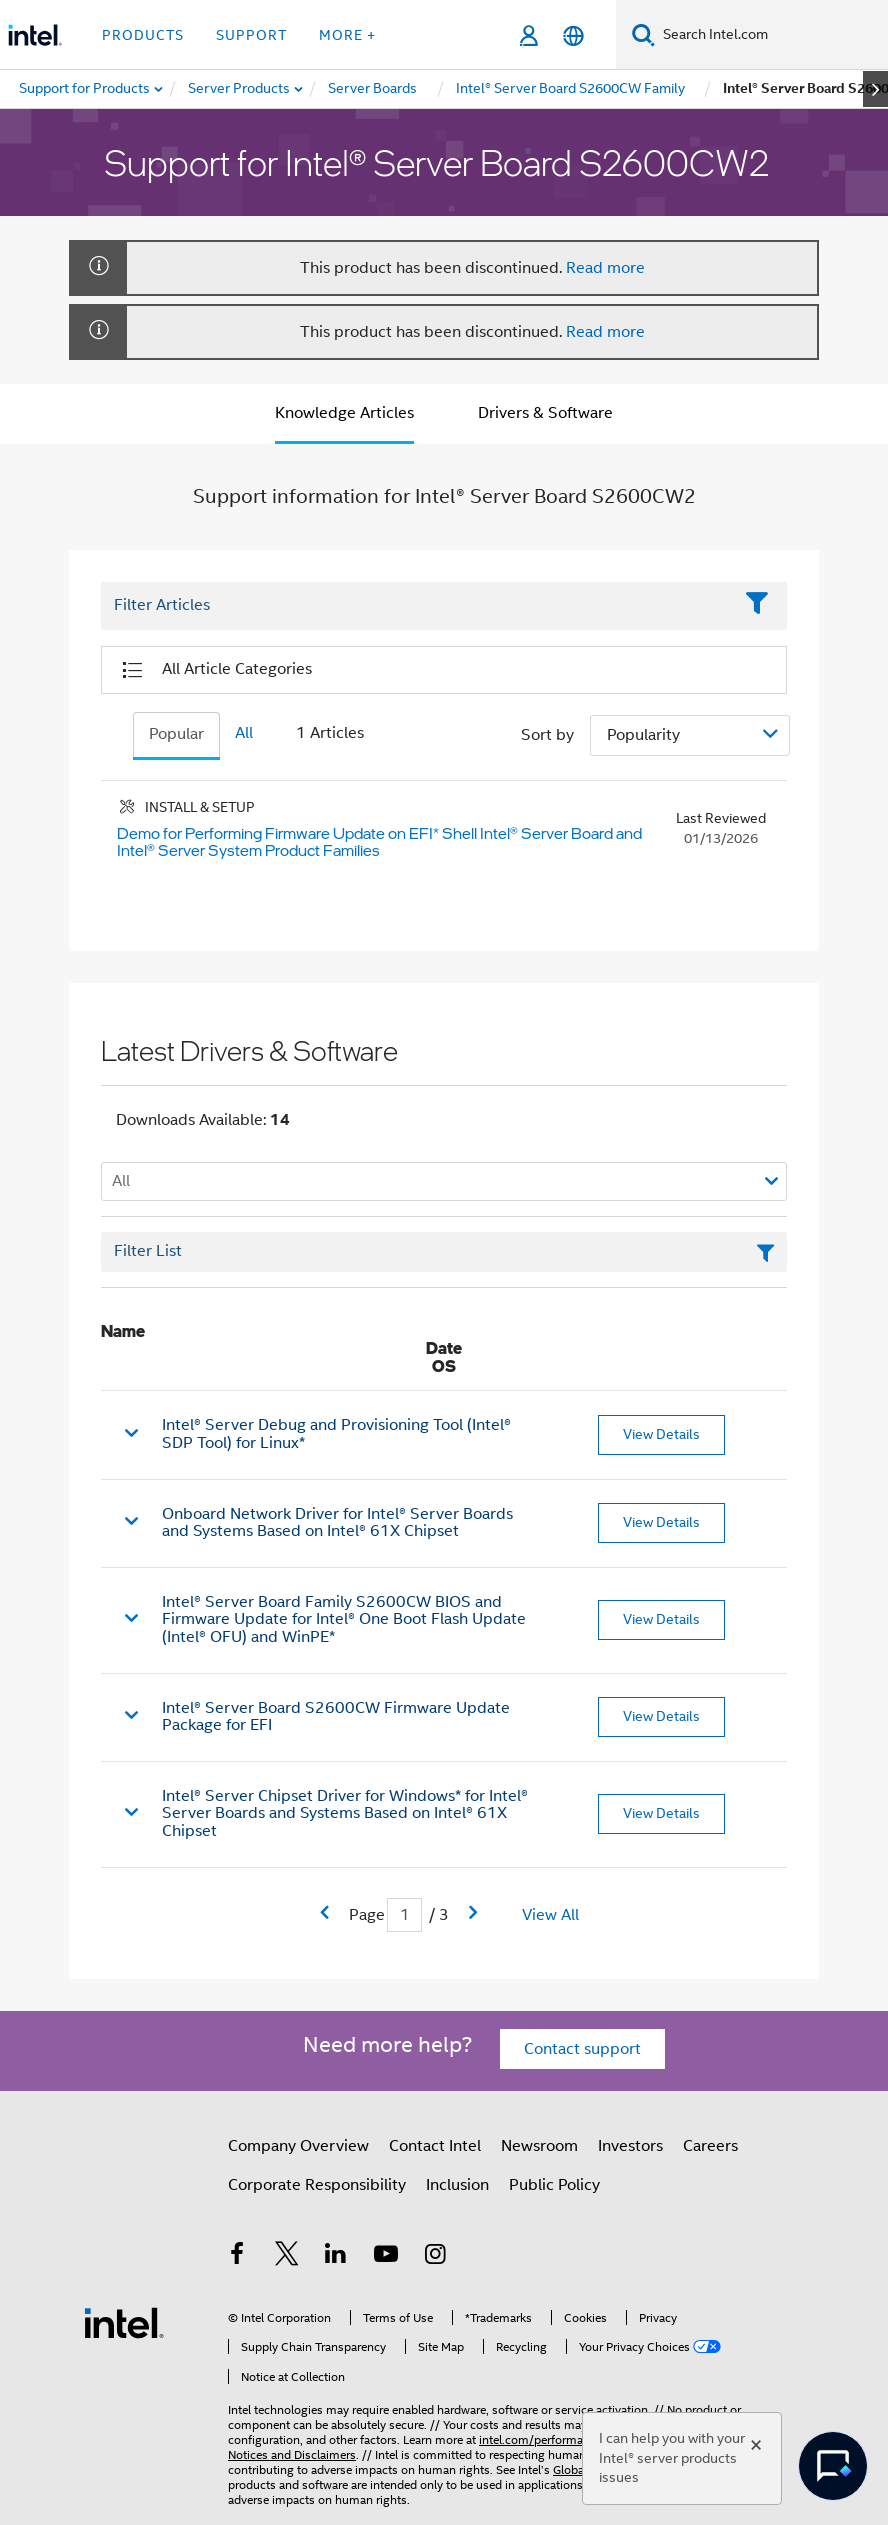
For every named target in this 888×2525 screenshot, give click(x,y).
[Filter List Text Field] (416, 606)
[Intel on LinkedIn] (336, 2257)
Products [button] (143, 35)
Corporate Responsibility (317, 2185)
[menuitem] (240, 89)
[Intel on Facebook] (237, 2257)
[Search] (643, 34)
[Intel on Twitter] (287, 2257)
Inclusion (457, 2185)
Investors (630, 2146)
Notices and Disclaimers (292, 2454)
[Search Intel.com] (771, 35)
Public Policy (554, 2185)
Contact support (582, 2049)
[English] (573, 35)
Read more (605, 268)
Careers (710, 2146)
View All (550, 1915)
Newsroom (539, 2146)
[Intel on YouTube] (386, 2257)
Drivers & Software (545, 413)
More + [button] (347, 35)
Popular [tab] (176, 734)
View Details (661, 1434)
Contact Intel (435, 2146)
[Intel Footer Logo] (124, 2322)
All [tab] (244, 733)
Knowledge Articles (344, 413)
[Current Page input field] (404, 1915)
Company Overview (298, 2146)
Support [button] (251, 35)
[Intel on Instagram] (435, 2257)
